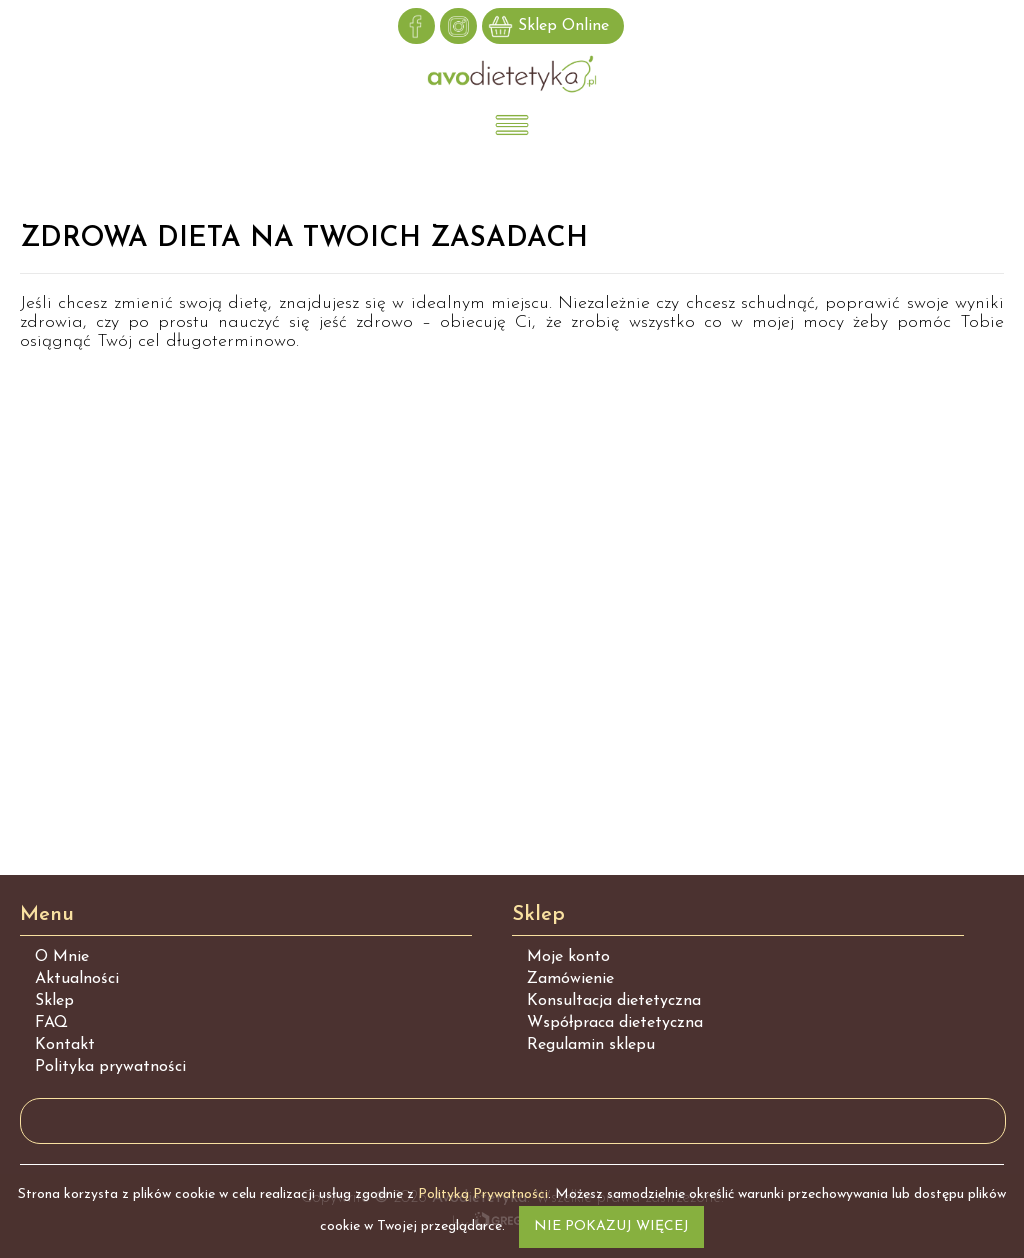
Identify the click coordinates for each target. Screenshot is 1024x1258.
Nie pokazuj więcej (611, 1226)
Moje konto (568, 957)
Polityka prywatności (110, 1067)
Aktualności (77, 979)
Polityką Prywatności (483, 1194)
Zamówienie (570, 979)
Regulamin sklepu (591, 1045)
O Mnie (62, 957)
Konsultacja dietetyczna (614, 1001)
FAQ (51, 1023)
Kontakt (65, 1045)
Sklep (54, 1001)
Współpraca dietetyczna (615, 1023)
